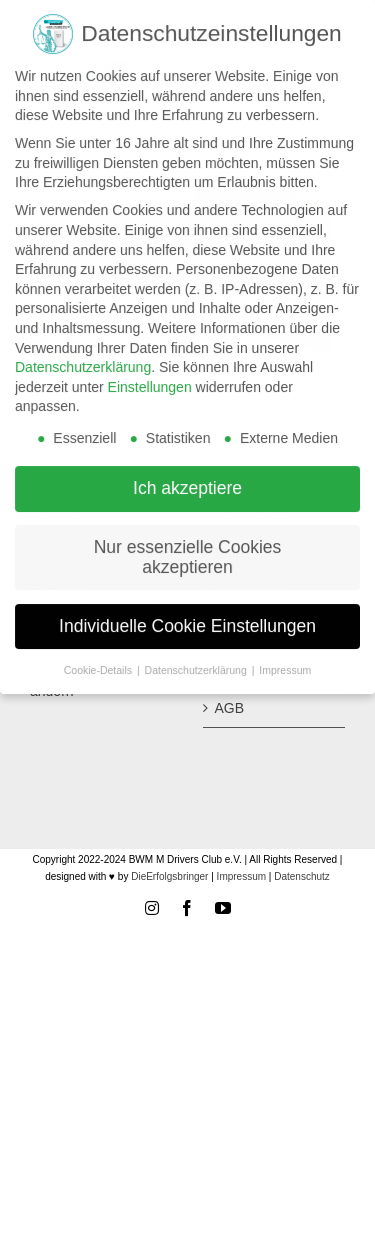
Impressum (241, 876)
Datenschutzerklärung (83, 361)
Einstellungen (150, 381)
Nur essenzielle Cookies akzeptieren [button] (188, 551)
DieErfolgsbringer (169, 876)
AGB (230, 708)
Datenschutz (302, 876)
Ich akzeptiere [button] (187, 482)
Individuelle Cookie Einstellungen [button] (187, 619)
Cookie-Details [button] (99, 663)
